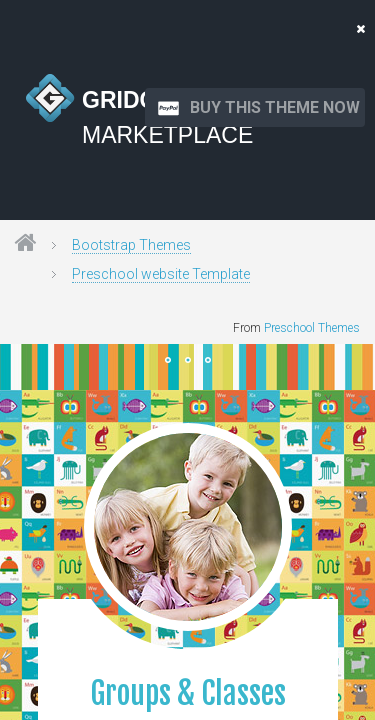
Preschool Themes (312, 328)
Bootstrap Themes (131, 245)
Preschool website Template (161, 274)
